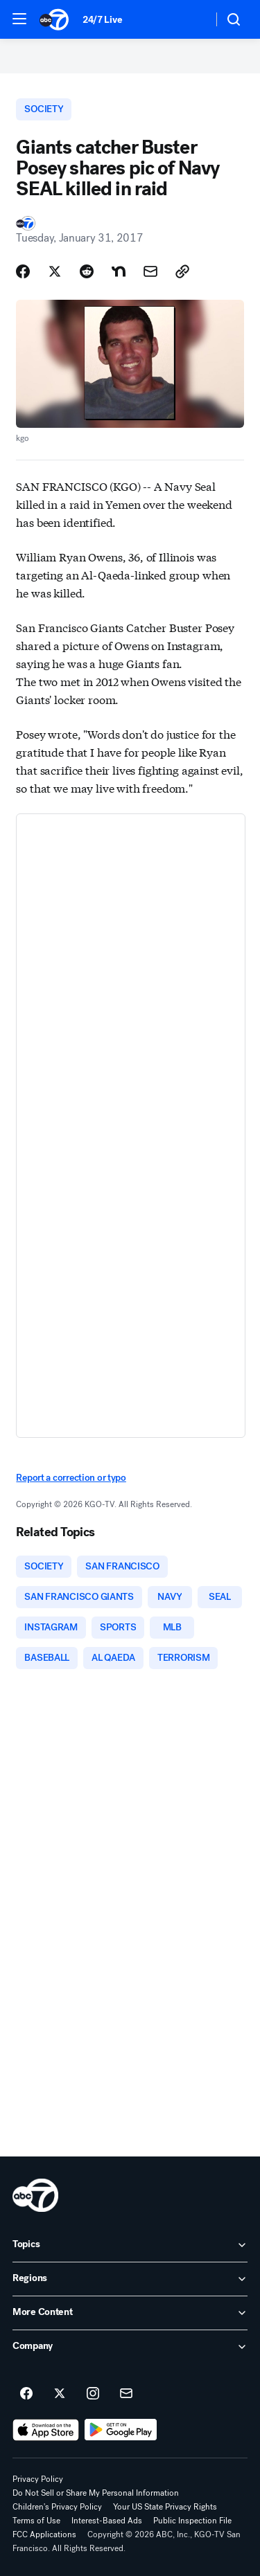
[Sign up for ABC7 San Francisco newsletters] (126, 2394)
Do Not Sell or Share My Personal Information (95, 2493)
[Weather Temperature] (191, 19)
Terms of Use (36, 2520)
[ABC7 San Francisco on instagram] (93, 2394)
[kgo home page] (35, 2195)
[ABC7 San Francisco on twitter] (59, 2394)
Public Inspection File (192, 2520)
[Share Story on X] (55, 271)
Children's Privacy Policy (57, 2507)
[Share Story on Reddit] (86, 271)
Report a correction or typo (70, 1477)
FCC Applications (44, 2534)
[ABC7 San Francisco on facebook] (26, 2394)
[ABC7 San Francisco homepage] (54, 19)
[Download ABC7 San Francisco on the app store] (45, 2430)
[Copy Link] (182, 271)
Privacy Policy (37, 2479)
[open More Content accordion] (130, 2312)
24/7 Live (102, 19)
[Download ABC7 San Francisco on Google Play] (121, 2430)
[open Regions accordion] (130, 2279)
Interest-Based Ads (106, 2520)
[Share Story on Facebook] (23, 271)
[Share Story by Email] (150, 271)
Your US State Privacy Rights (165, 2507)
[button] (19, 19)
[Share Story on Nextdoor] (118, 271)
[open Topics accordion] (130, 2245)
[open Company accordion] (130, 2346)
